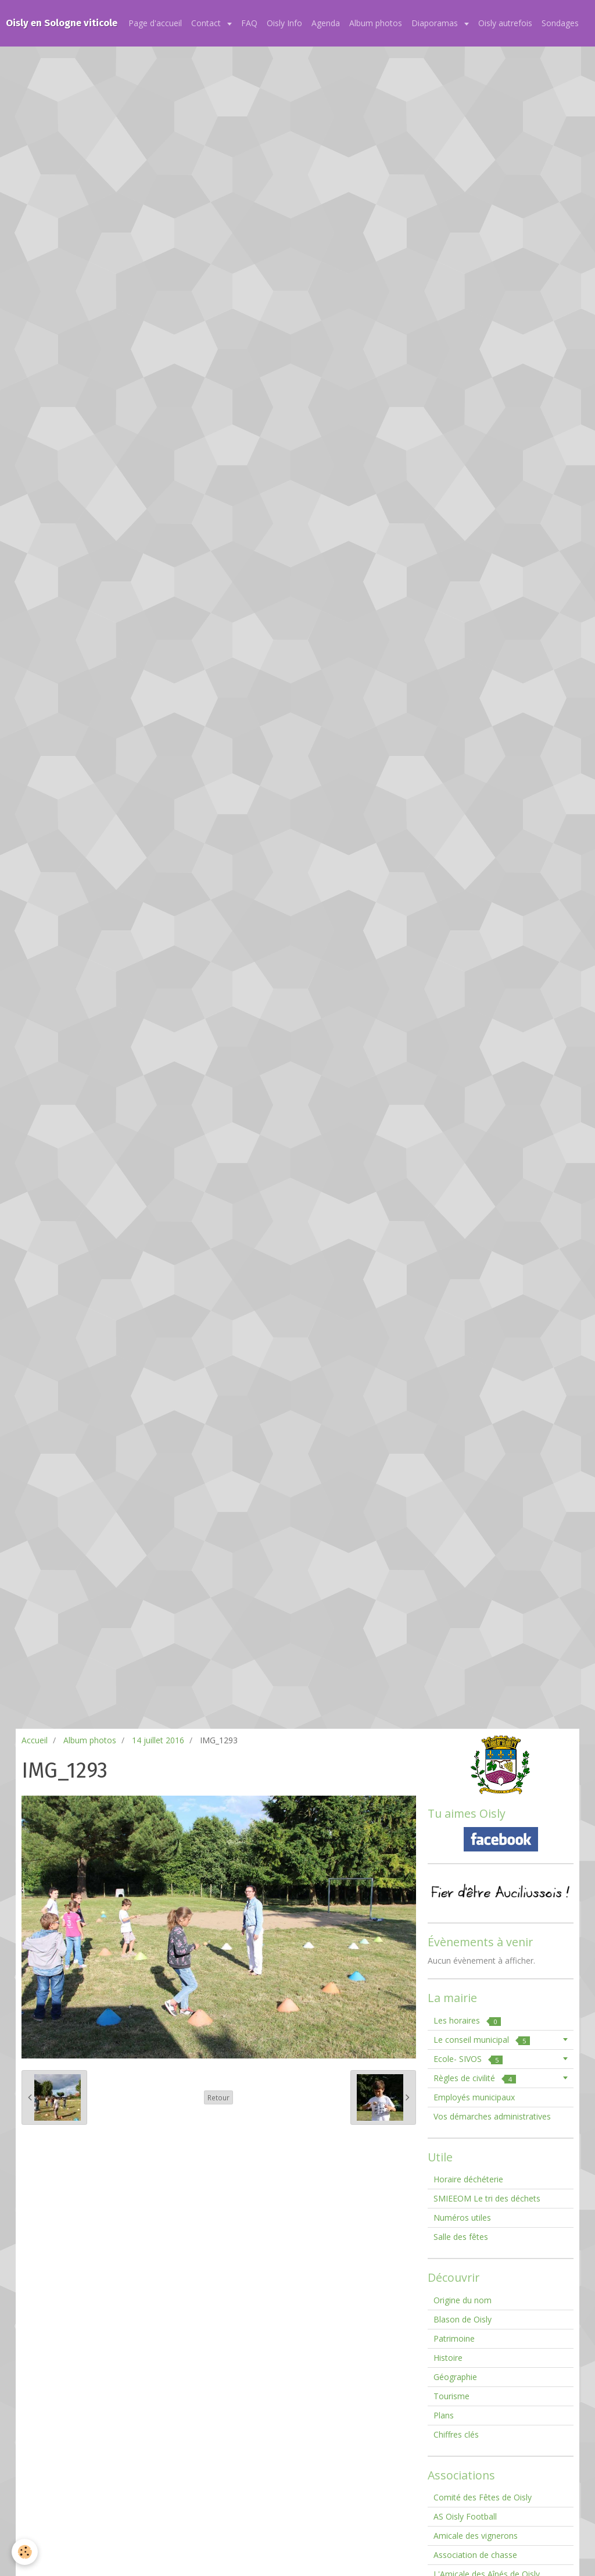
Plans (443, 2415)
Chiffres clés (456, 2434)
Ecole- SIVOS (468, 2058)
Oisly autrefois (505, 22)
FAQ (249, 22)
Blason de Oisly (462, 2319)
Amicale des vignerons (475, 2535)
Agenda (325, 22)
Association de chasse (475, 2554)
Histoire (448, 2357)
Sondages (560, 22)
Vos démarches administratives (492, 2116)
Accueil (34, 1740)
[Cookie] (25, 2552)
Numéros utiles (462, 2217)
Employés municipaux (474, 2097)
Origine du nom (462, 2300)
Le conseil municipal (481, 2039)
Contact (207, 22)
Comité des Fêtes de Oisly (482, 2497)
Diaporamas (435, 22)
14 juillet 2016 (158, 1740)
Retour (218, 2097)
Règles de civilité (474, 2077)
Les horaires (467, 2020)
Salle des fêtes (460, 2236)
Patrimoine (454, 2338)
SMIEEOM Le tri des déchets (486, 2198)
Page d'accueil (155, 22)
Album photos (375, 22)
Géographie (455, 2376)
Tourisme (451, 2396)
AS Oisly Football (465, 2516)
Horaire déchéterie (468, 2179)
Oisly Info (284, 22)
